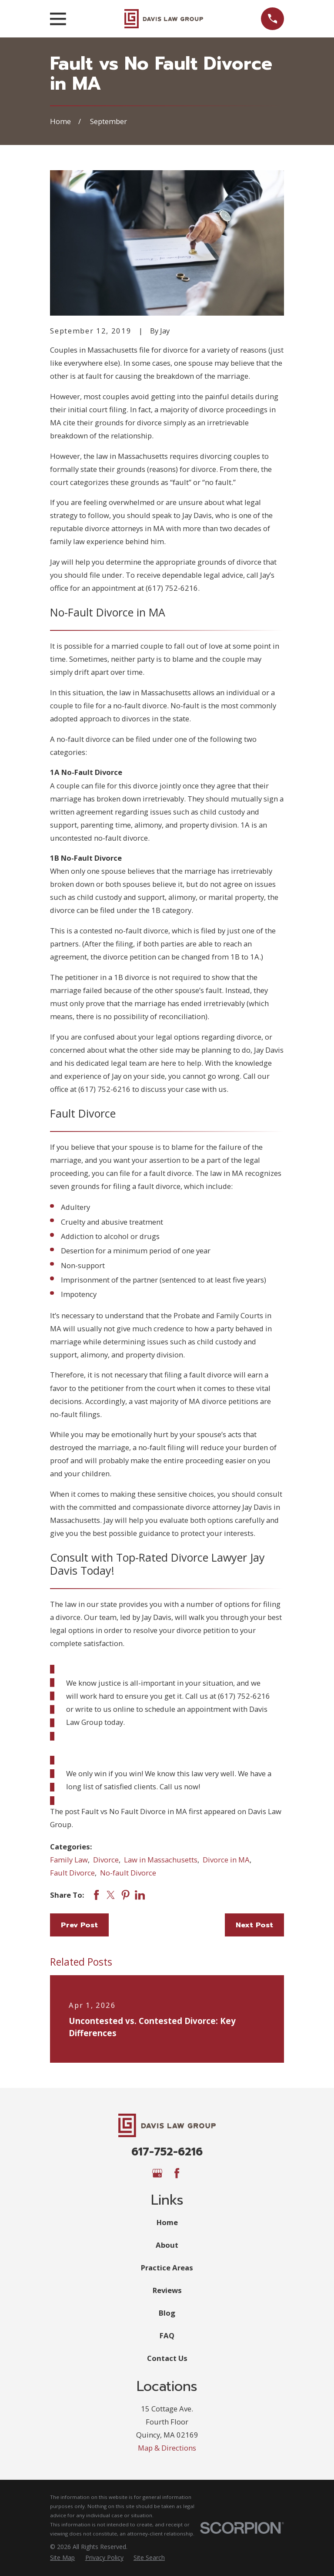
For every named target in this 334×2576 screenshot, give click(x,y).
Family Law (69, 1860)
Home (167, 2222)
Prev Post (79, 1924)
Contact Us (167, 2358)
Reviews (167, 2290)
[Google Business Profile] (157, 2173)
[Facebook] (177, 2173)
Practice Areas (167, 2268)
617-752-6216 (167, 2152)
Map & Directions (167, 2448)
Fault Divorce (72, 1873)
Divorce (106, 1860)
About (167, 2245)
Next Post (254, 1924)
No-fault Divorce (128, 1873)
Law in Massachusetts (160, 1860)
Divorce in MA (226, 1860)
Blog (167, 2313)
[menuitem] (62, 2557)
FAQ (167, 2335)
